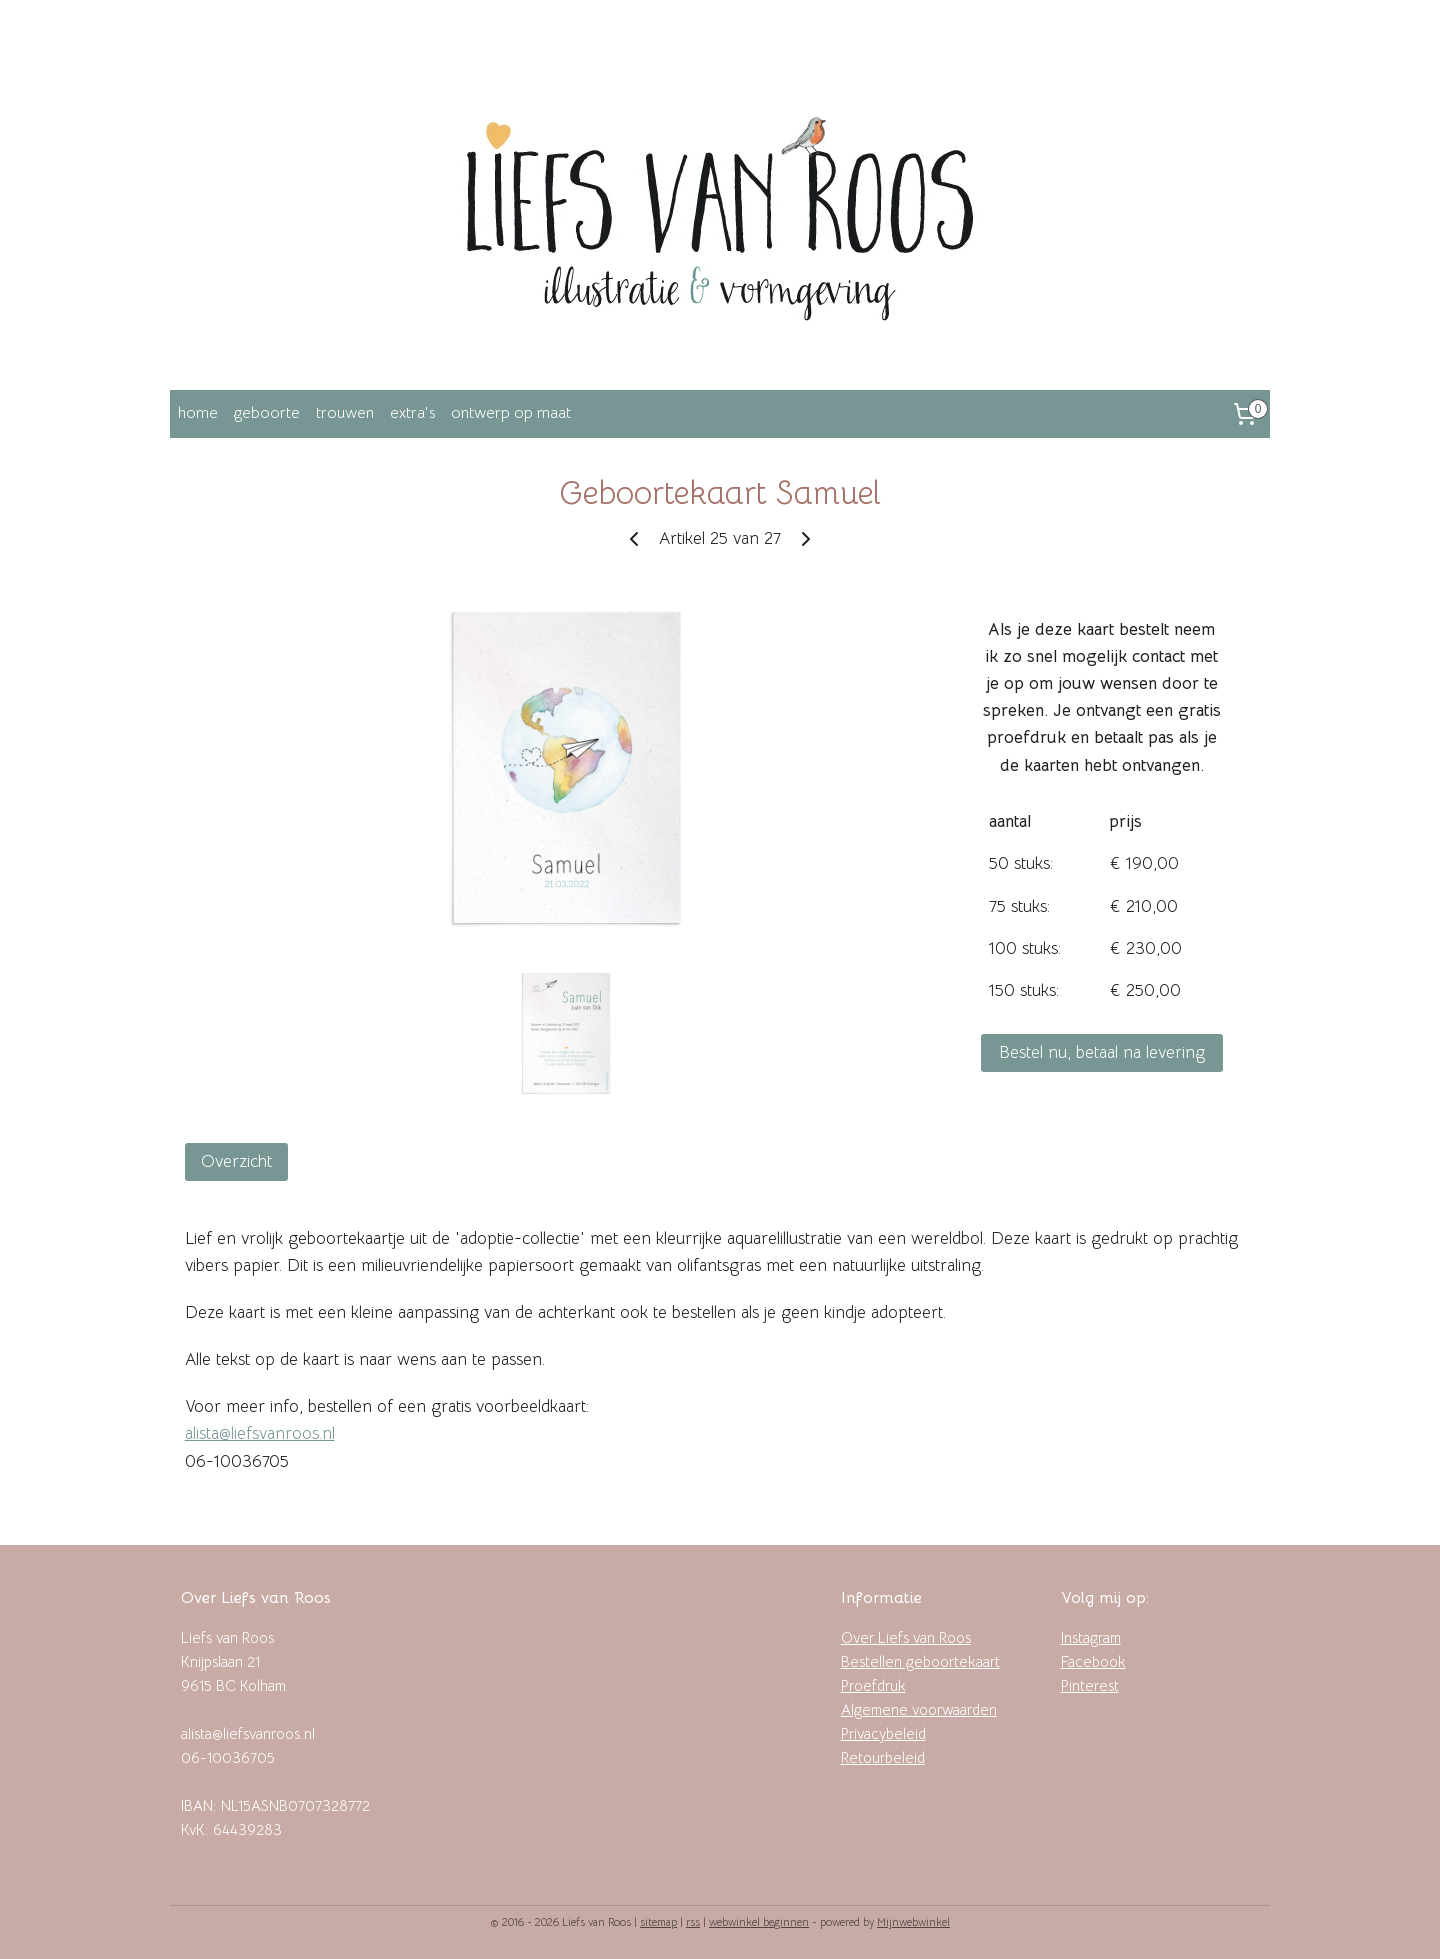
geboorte (267, 413)
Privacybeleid (883, 1733)
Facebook (1093, 1661)
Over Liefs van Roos (906, 1637)
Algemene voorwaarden (919, 1709)
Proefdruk (873, 1685)
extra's (412, 413)
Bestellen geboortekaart (920, 1661)
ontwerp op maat (511, 413)
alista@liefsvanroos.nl (260, 1433)
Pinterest (1090, 1685)
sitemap (658, 1922)
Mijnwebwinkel (913, 1922)
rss (693, 1922)
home (198, 413)
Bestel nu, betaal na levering (1102, 1052)
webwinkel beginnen (759, 1922)
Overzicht (236, 1161)
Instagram (1091, 1637)
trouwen (345, 413)
